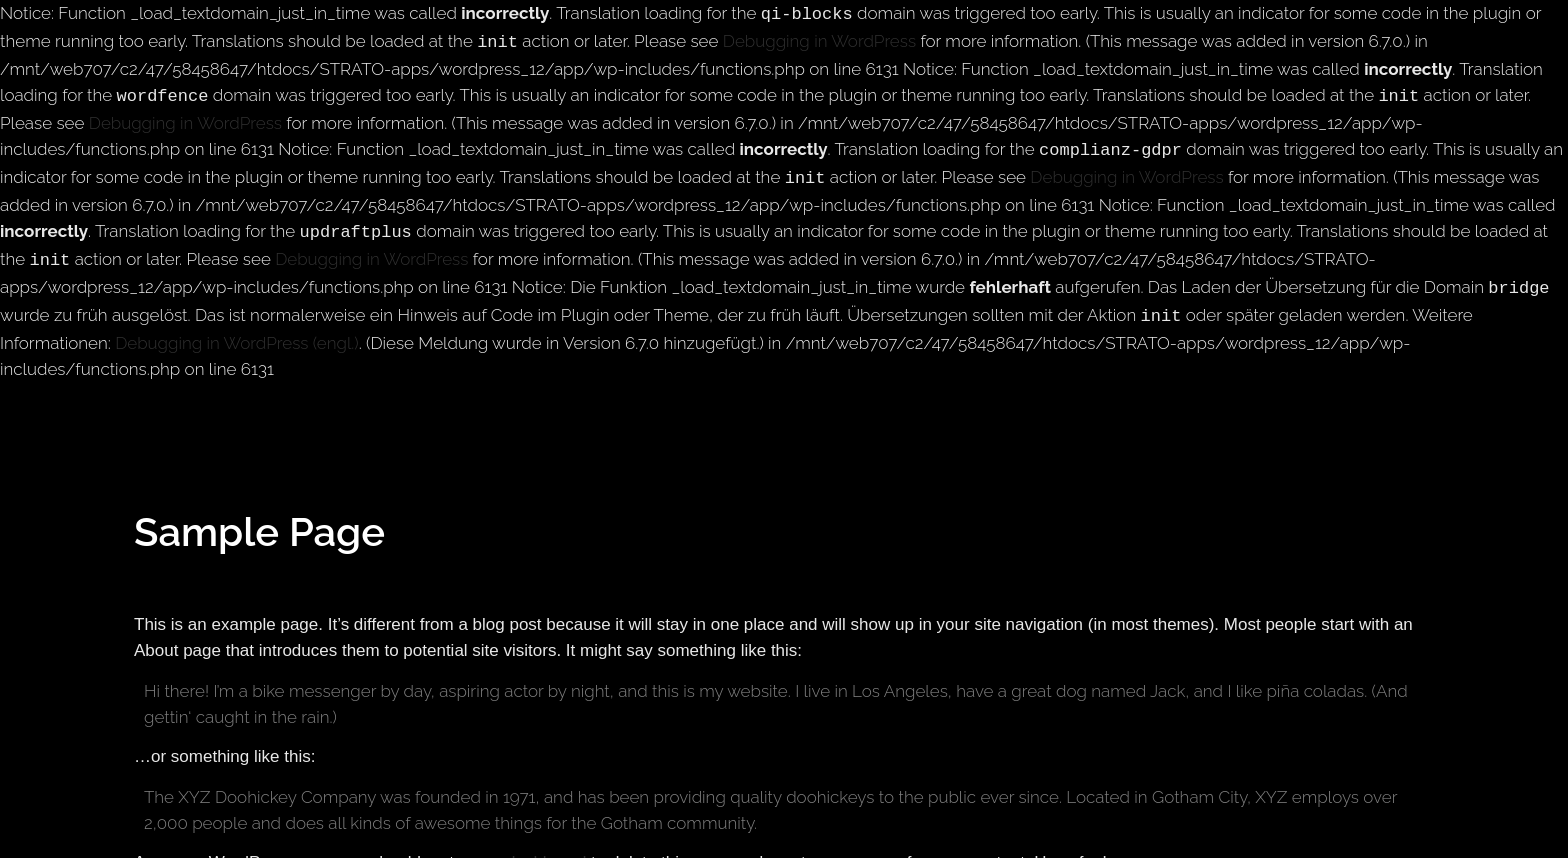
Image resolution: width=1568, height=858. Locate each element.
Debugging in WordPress (819, 39)
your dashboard (527, 844)
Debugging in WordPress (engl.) (236, 325)
